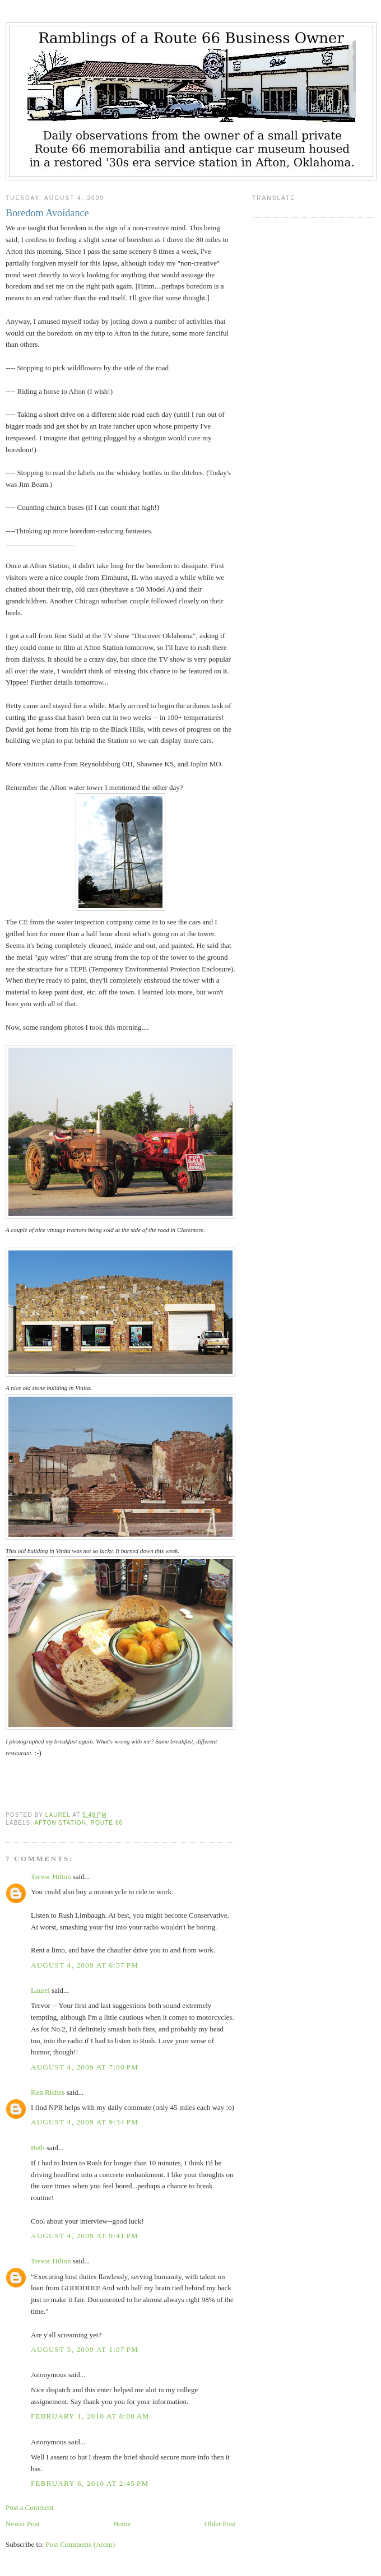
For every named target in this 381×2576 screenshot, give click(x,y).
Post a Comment (30, 2507)
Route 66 (107, 1823)
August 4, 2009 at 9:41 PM (84, 2235)
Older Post (220, 2523)
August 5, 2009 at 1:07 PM (84, 2349)
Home (122, 2523)
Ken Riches (47, 2092)
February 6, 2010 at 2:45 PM (89, 2483)
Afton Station (60, 1823)
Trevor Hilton (51, 1876)
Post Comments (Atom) (80, 2544)
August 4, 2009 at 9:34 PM (84, 2122)
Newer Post (22, 2523)
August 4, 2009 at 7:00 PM (84, 2067)
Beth (38, 2147)
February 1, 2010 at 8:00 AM (90, 2416)
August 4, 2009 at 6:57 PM (84, 1965)
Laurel (40, 1990)
